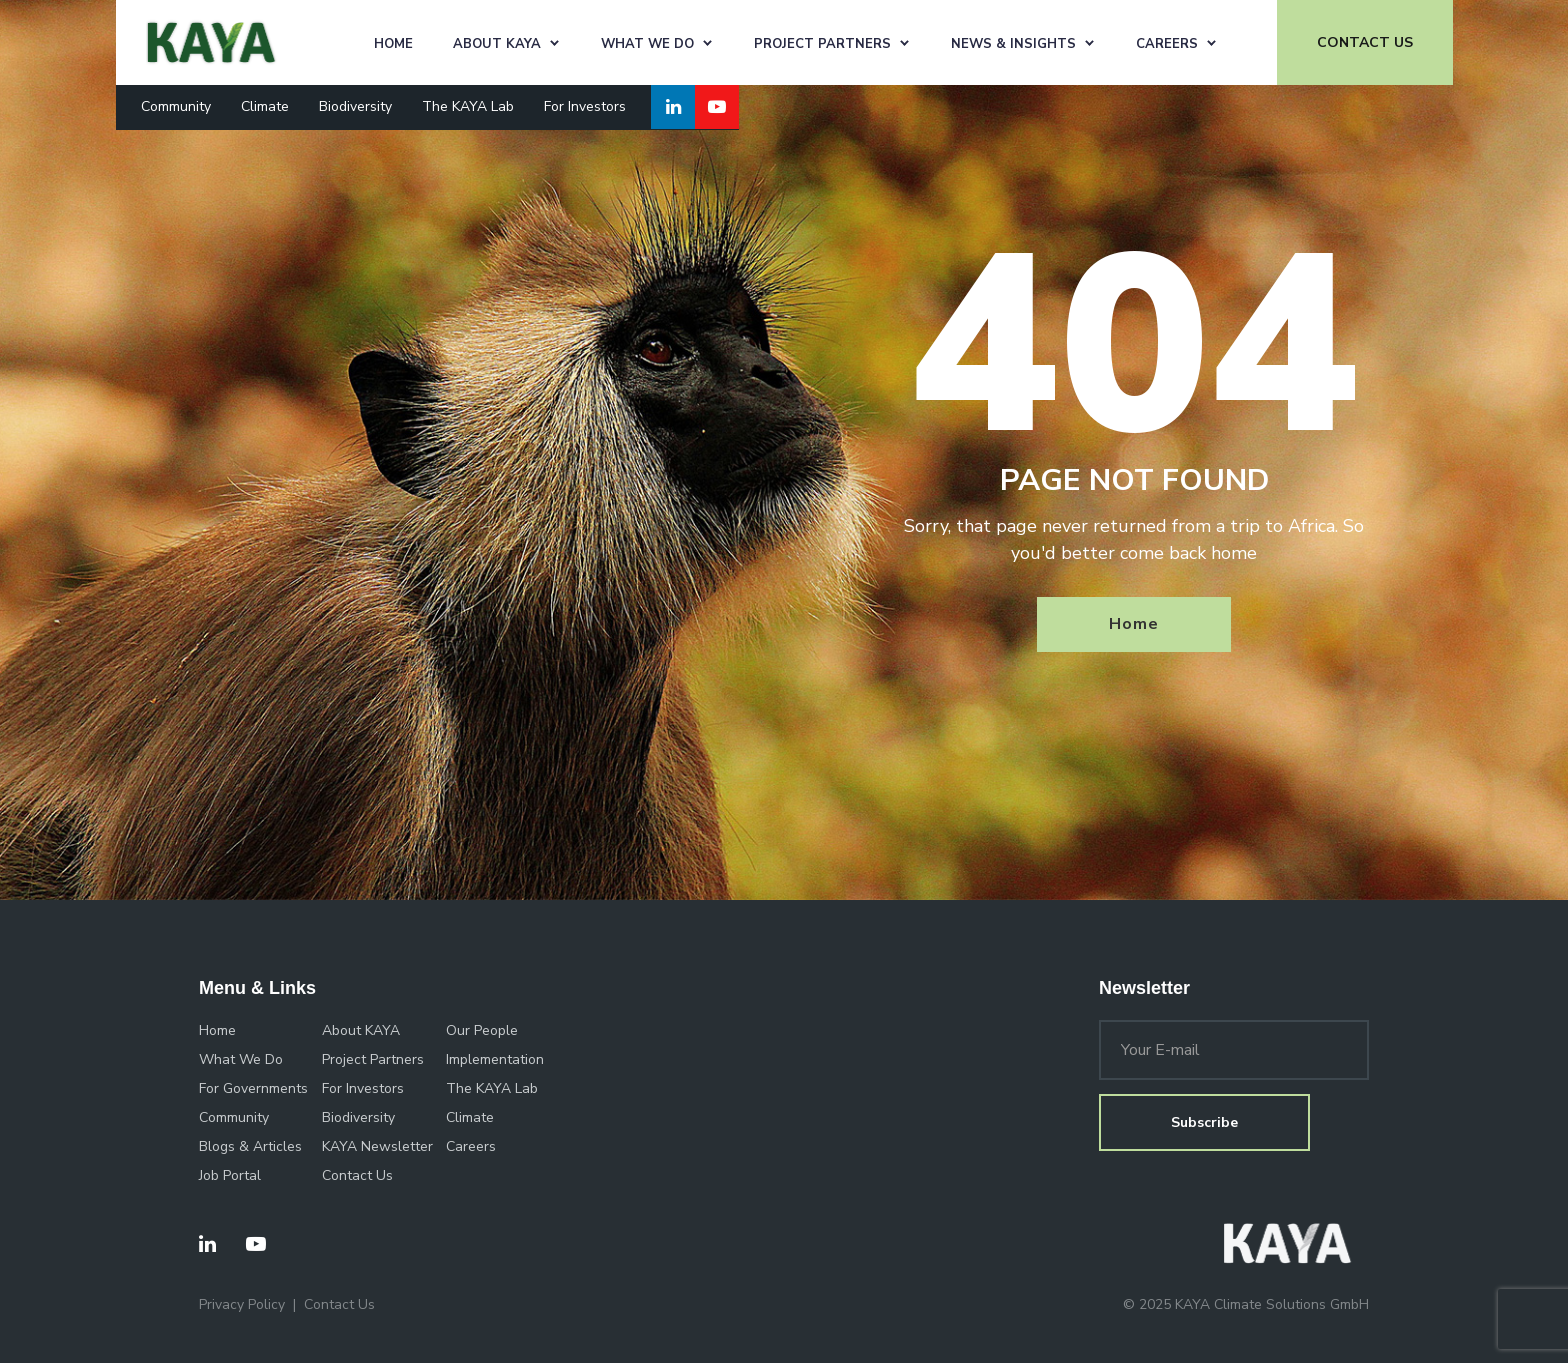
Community (176, 106)
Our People (482, 1030)
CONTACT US (1365, 42)
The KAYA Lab (468, 106)
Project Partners (822, 44)
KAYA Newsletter (377, 1146)
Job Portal (230, 1175)
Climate (265, 106)
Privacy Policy (242, 1304)
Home (393, 44)
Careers (1167, 44)
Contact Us (357, 1175)
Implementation (495, 1059)
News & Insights (1013, 44)
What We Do (647, 44)
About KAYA (497, 44)
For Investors (585, 106)
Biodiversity (355, 106)
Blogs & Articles (250, 1146)
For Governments (253, 1088)
